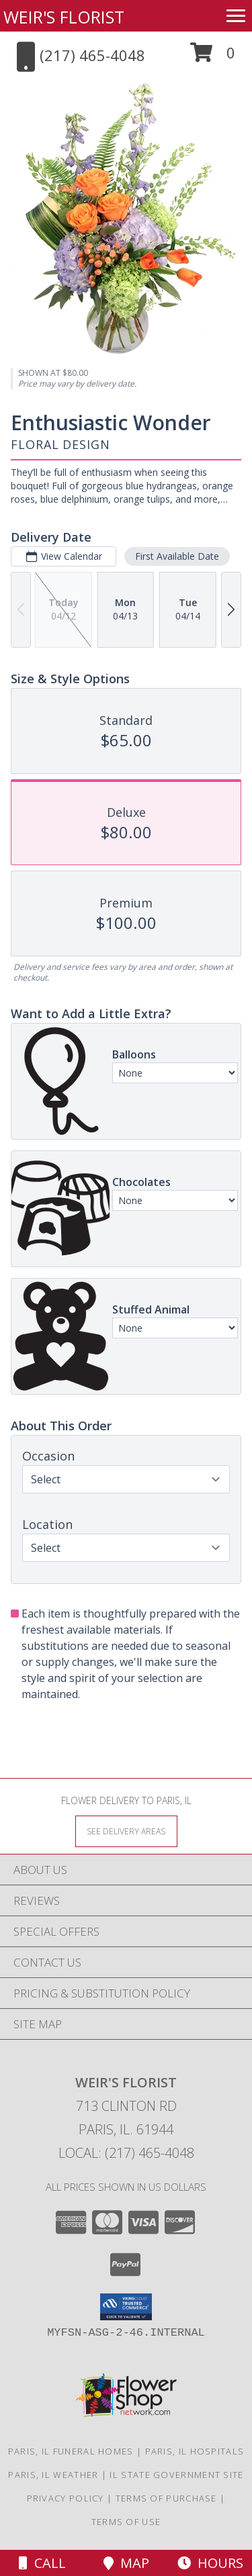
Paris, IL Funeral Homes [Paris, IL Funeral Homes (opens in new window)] (71, 2451)
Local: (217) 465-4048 (126, 2153)
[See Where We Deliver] (126, 1830)
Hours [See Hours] (210, 2563)
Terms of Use (126, 2522)
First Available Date (177, 556)
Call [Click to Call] (42, 2563)
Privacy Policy (65, 2498)
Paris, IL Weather (53, 2475)
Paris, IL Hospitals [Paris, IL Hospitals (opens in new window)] (195, 2451)
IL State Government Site (176, 2475)
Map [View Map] (126, 2563)
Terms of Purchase (166, 2498)
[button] (212, 57)
